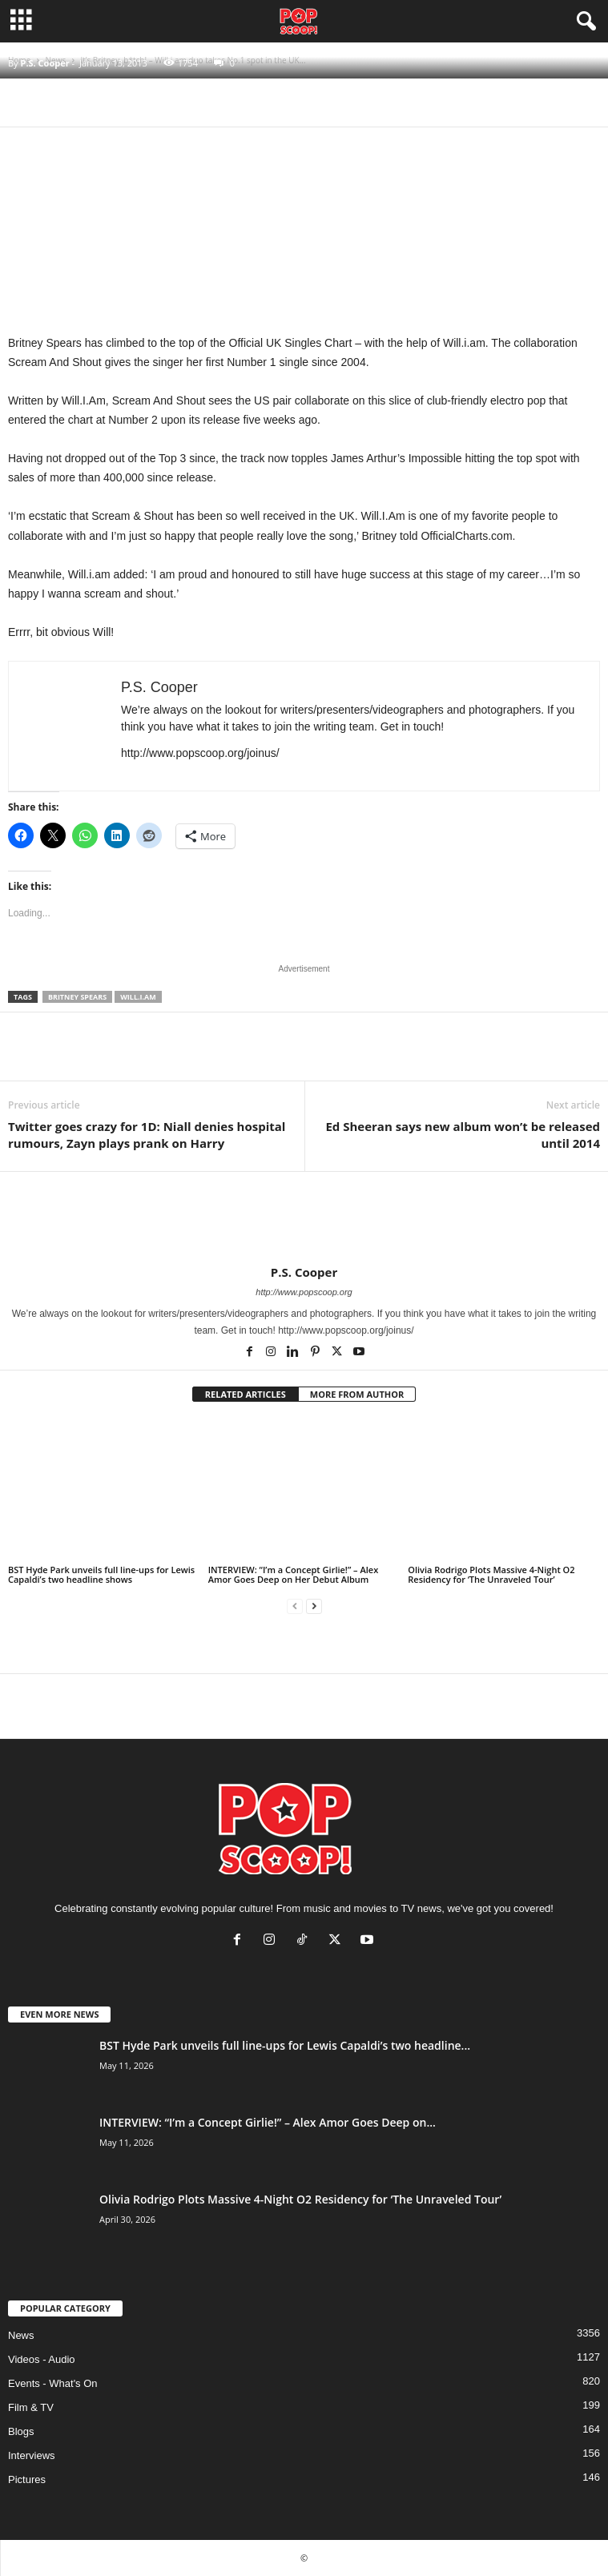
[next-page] (314, 1606)
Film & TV (31, 2407)
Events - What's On (53, 2383)
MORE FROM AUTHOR (357, 1394)
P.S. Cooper (44, 63)
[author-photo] (304, 1218)
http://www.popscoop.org (304, 1292)
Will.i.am (138, 997)
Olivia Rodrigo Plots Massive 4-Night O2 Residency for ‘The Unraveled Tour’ (491, 1574)
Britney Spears (77, 997)
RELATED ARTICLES (245, 1394)
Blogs (21, 2431)
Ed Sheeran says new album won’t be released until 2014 (462, 1134)
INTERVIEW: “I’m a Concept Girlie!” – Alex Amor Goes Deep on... (267, 2122)
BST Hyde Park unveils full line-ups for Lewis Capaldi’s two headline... (284, 2045)
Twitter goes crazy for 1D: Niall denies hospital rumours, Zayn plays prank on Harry (146, 1134)
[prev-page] (295, 1606)
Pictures (27, 2479)
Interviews (31, 2455)
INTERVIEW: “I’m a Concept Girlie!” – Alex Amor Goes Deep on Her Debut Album (293, 1574)
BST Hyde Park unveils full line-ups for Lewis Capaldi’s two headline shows (101, 1574)
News (21, 2335)
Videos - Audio (41, 2359)
